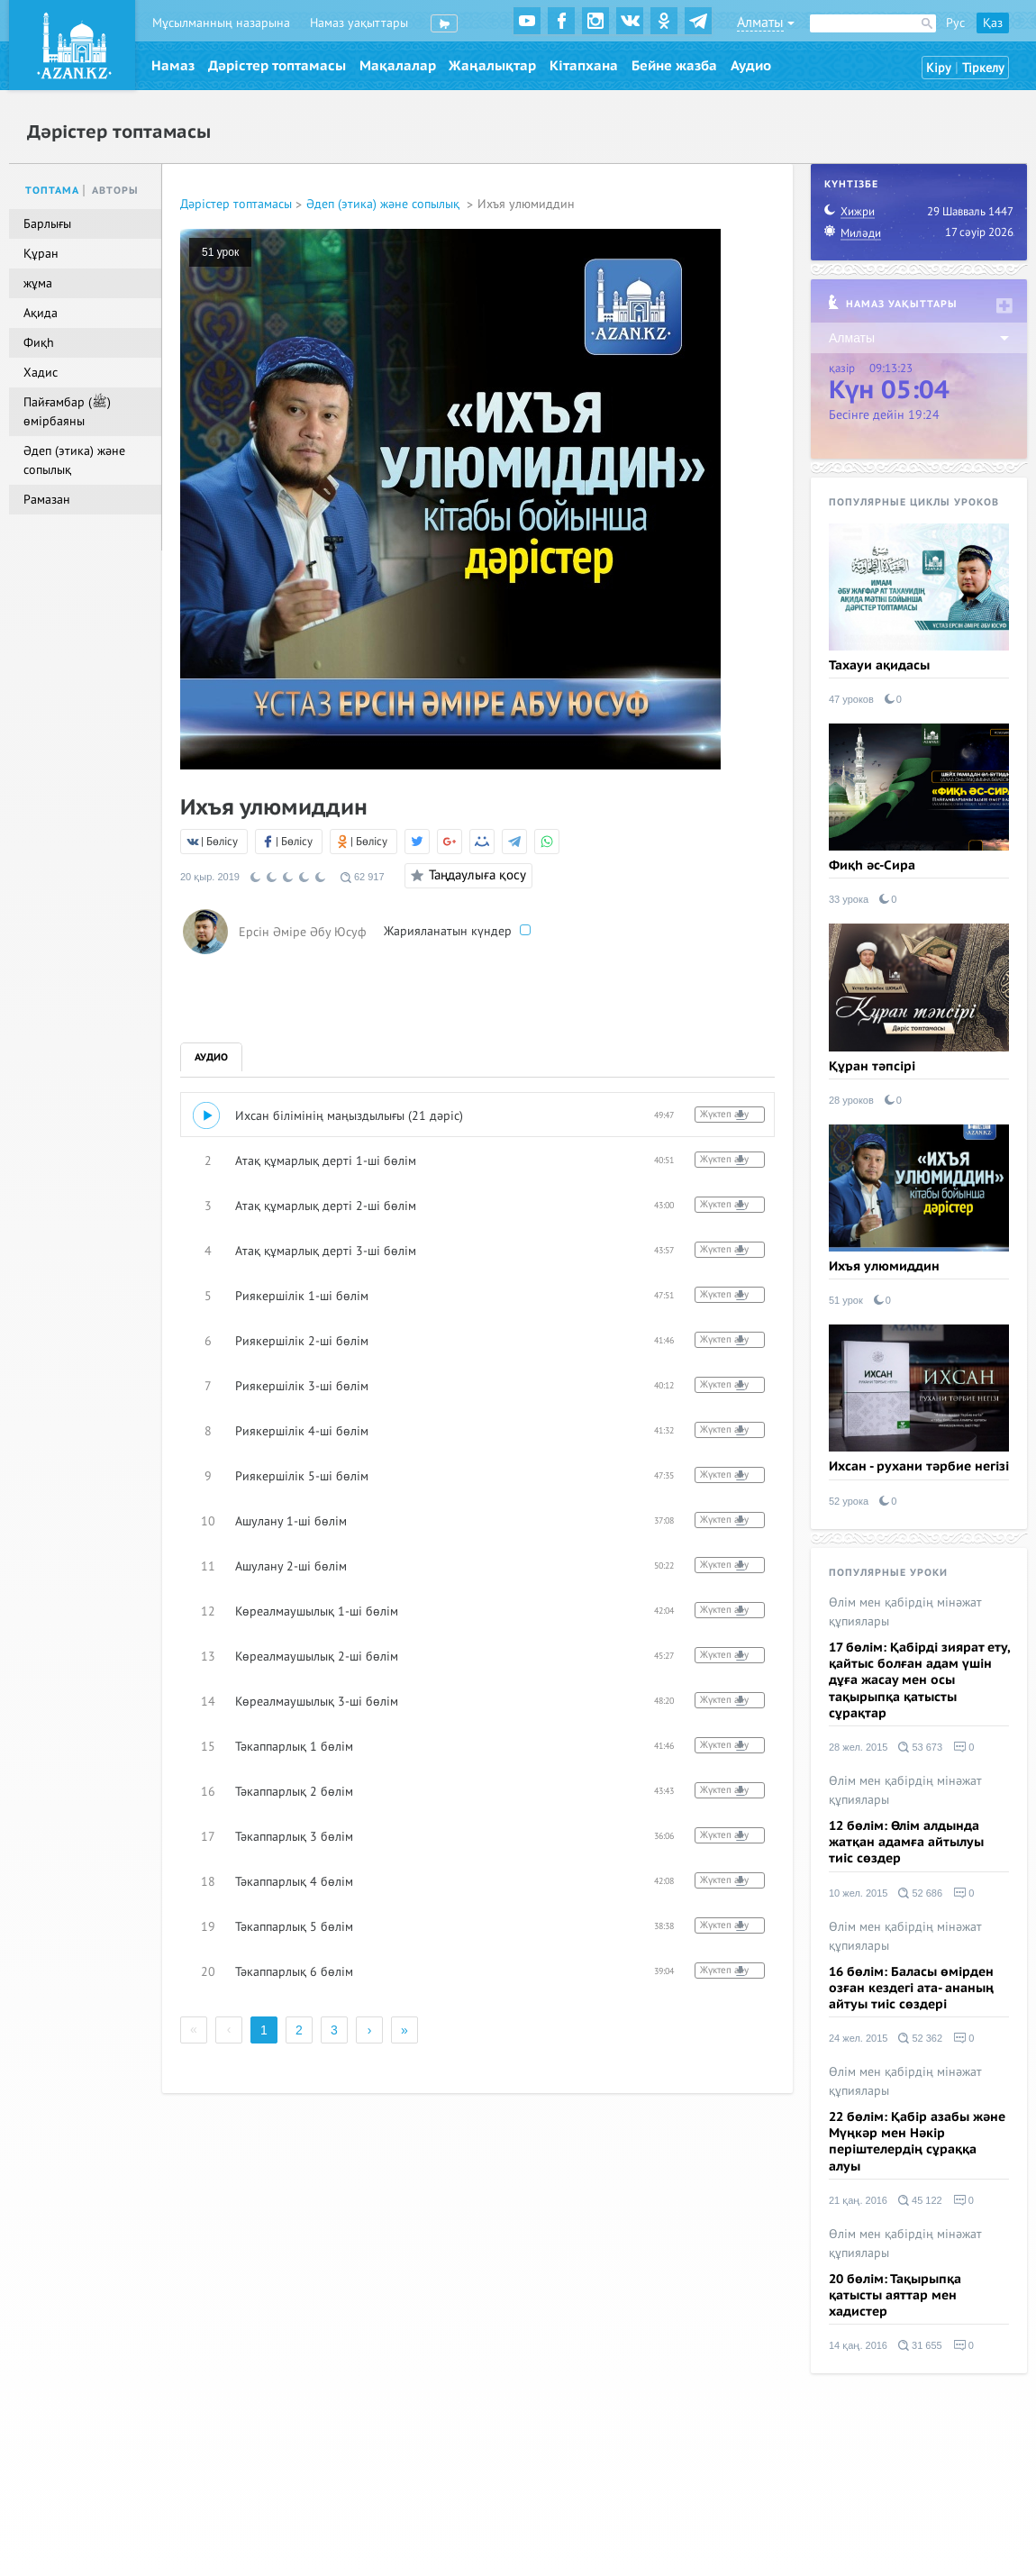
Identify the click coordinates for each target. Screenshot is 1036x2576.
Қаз (993, 23)
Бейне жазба (674, 66)
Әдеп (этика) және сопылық (384, 204)
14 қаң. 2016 (858, 2345)
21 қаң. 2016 (858, 2200)
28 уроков (851, 1100)
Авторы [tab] (115, 190)
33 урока (848, 899)
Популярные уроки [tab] (888, 1573)
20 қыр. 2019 (210, 876)
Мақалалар (397, 66)
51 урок (220, 252)
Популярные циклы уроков (914, 502)
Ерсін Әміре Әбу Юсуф (303, 932)
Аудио (751, 66)
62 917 (363, 877)
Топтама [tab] (52, 190)
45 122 (920, 2200)
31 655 (920, 2345)
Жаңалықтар (492, 66)
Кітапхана (584, 66)
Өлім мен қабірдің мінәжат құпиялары (905, 1612)
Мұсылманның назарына (221, 23)
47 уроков (851, 699)
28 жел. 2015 (858, 1747)
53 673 (920, 1747)
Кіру (938, 68)
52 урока (848, 1501)
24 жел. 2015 (858, 2038)
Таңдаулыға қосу (465, 875)
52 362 (920, 2038)
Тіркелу (983, 68)
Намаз (173, 66)
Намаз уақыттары (359, 23)
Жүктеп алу (724, 1114)
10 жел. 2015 (858, 1893)
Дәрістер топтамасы (277, 66)
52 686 (920, 1893)
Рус (955, 23)
